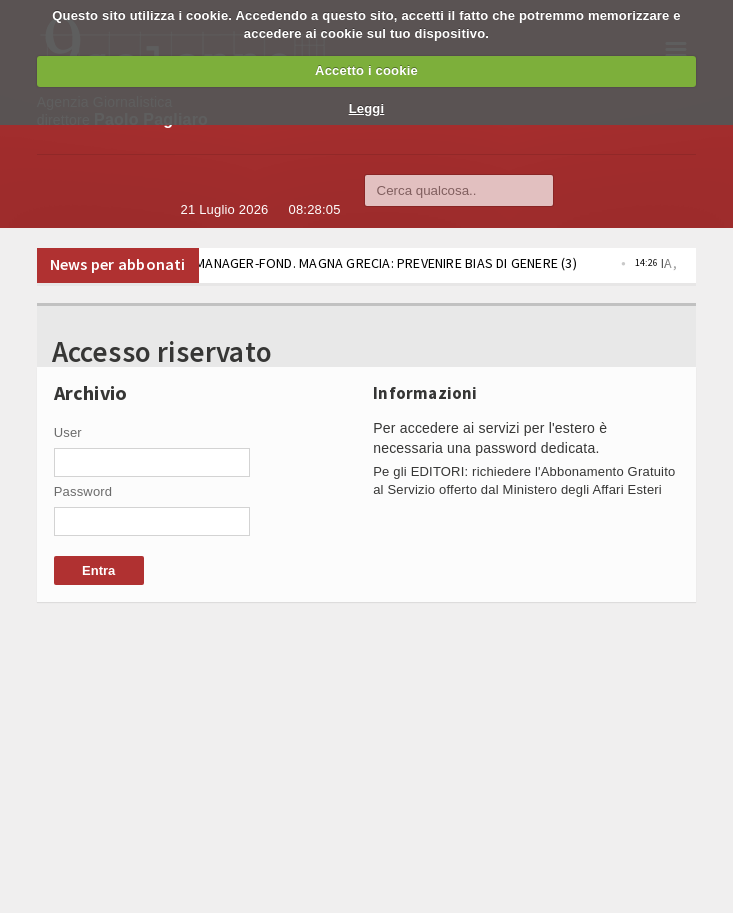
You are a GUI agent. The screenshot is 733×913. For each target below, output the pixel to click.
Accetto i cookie (366, 70)
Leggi (367, 108)
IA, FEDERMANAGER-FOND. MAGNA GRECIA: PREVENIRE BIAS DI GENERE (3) (386, 263)
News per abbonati (118, 264)
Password (83, 491)
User (68, 432)
